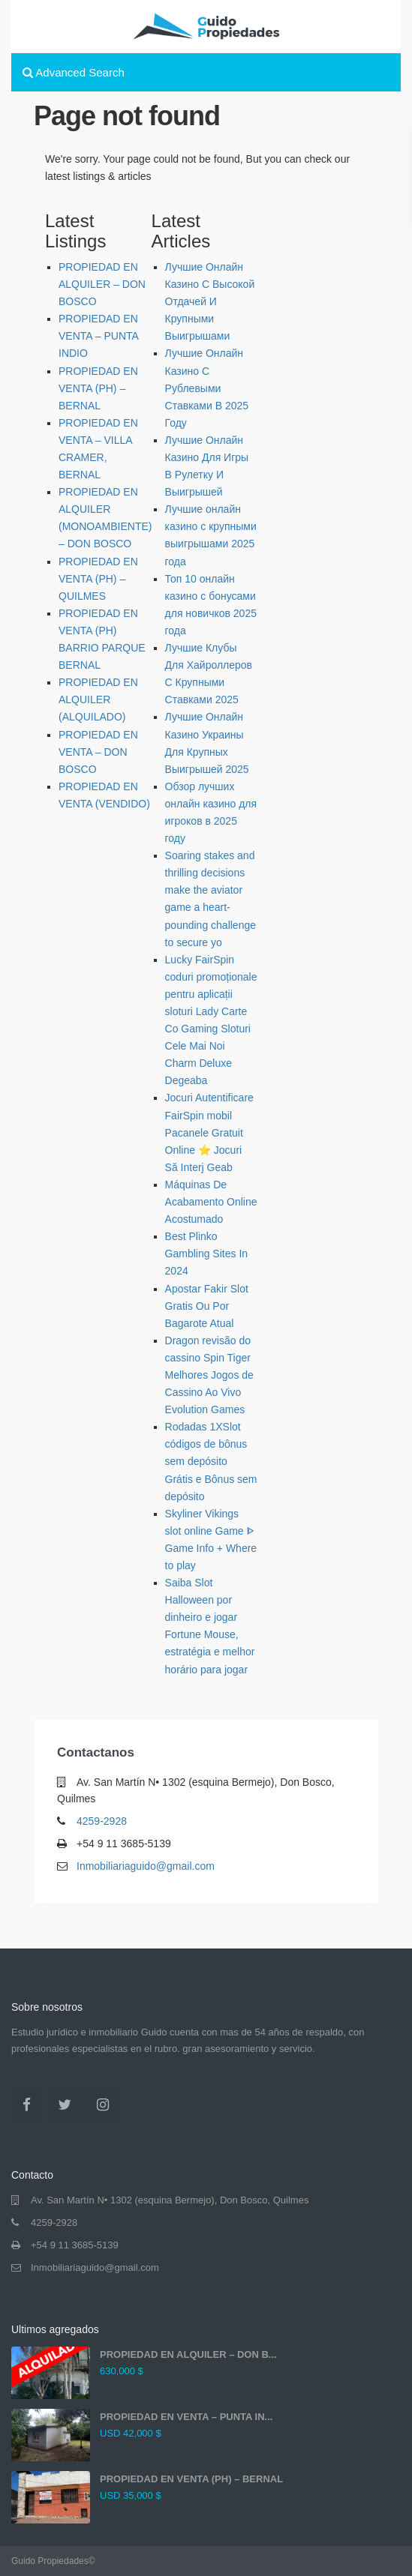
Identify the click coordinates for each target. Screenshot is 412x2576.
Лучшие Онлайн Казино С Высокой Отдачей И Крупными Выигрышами (210, 301)
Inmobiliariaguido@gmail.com (146, 1866)
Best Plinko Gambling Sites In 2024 (206, 1253)
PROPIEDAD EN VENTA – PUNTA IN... (186, 2416)
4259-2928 (102, 1821)
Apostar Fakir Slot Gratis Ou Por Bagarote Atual (206, 1306)
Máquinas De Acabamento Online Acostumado (211, 1202)
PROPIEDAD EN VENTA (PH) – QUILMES (98, 579)
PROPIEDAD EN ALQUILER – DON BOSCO (102, 284)
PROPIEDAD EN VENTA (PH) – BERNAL (98, 388)
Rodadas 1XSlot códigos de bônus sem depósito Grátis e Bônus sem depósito (211, 1461)
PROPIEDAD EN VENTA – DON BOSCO (98, 752)
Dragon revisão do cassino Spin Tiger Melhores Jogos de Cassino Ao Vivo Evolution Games (209, 1374)
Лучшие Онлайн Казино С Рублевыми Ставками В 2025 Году (207, 387)
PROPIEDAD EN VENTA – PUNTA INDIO (98, 336)
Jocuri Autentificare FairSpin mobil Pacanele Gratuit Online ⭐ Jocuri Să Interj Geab (209, 1132)
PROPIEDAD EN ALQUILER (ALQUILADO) (98, 699)
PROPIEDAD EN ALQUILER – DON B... (188, 2354)
